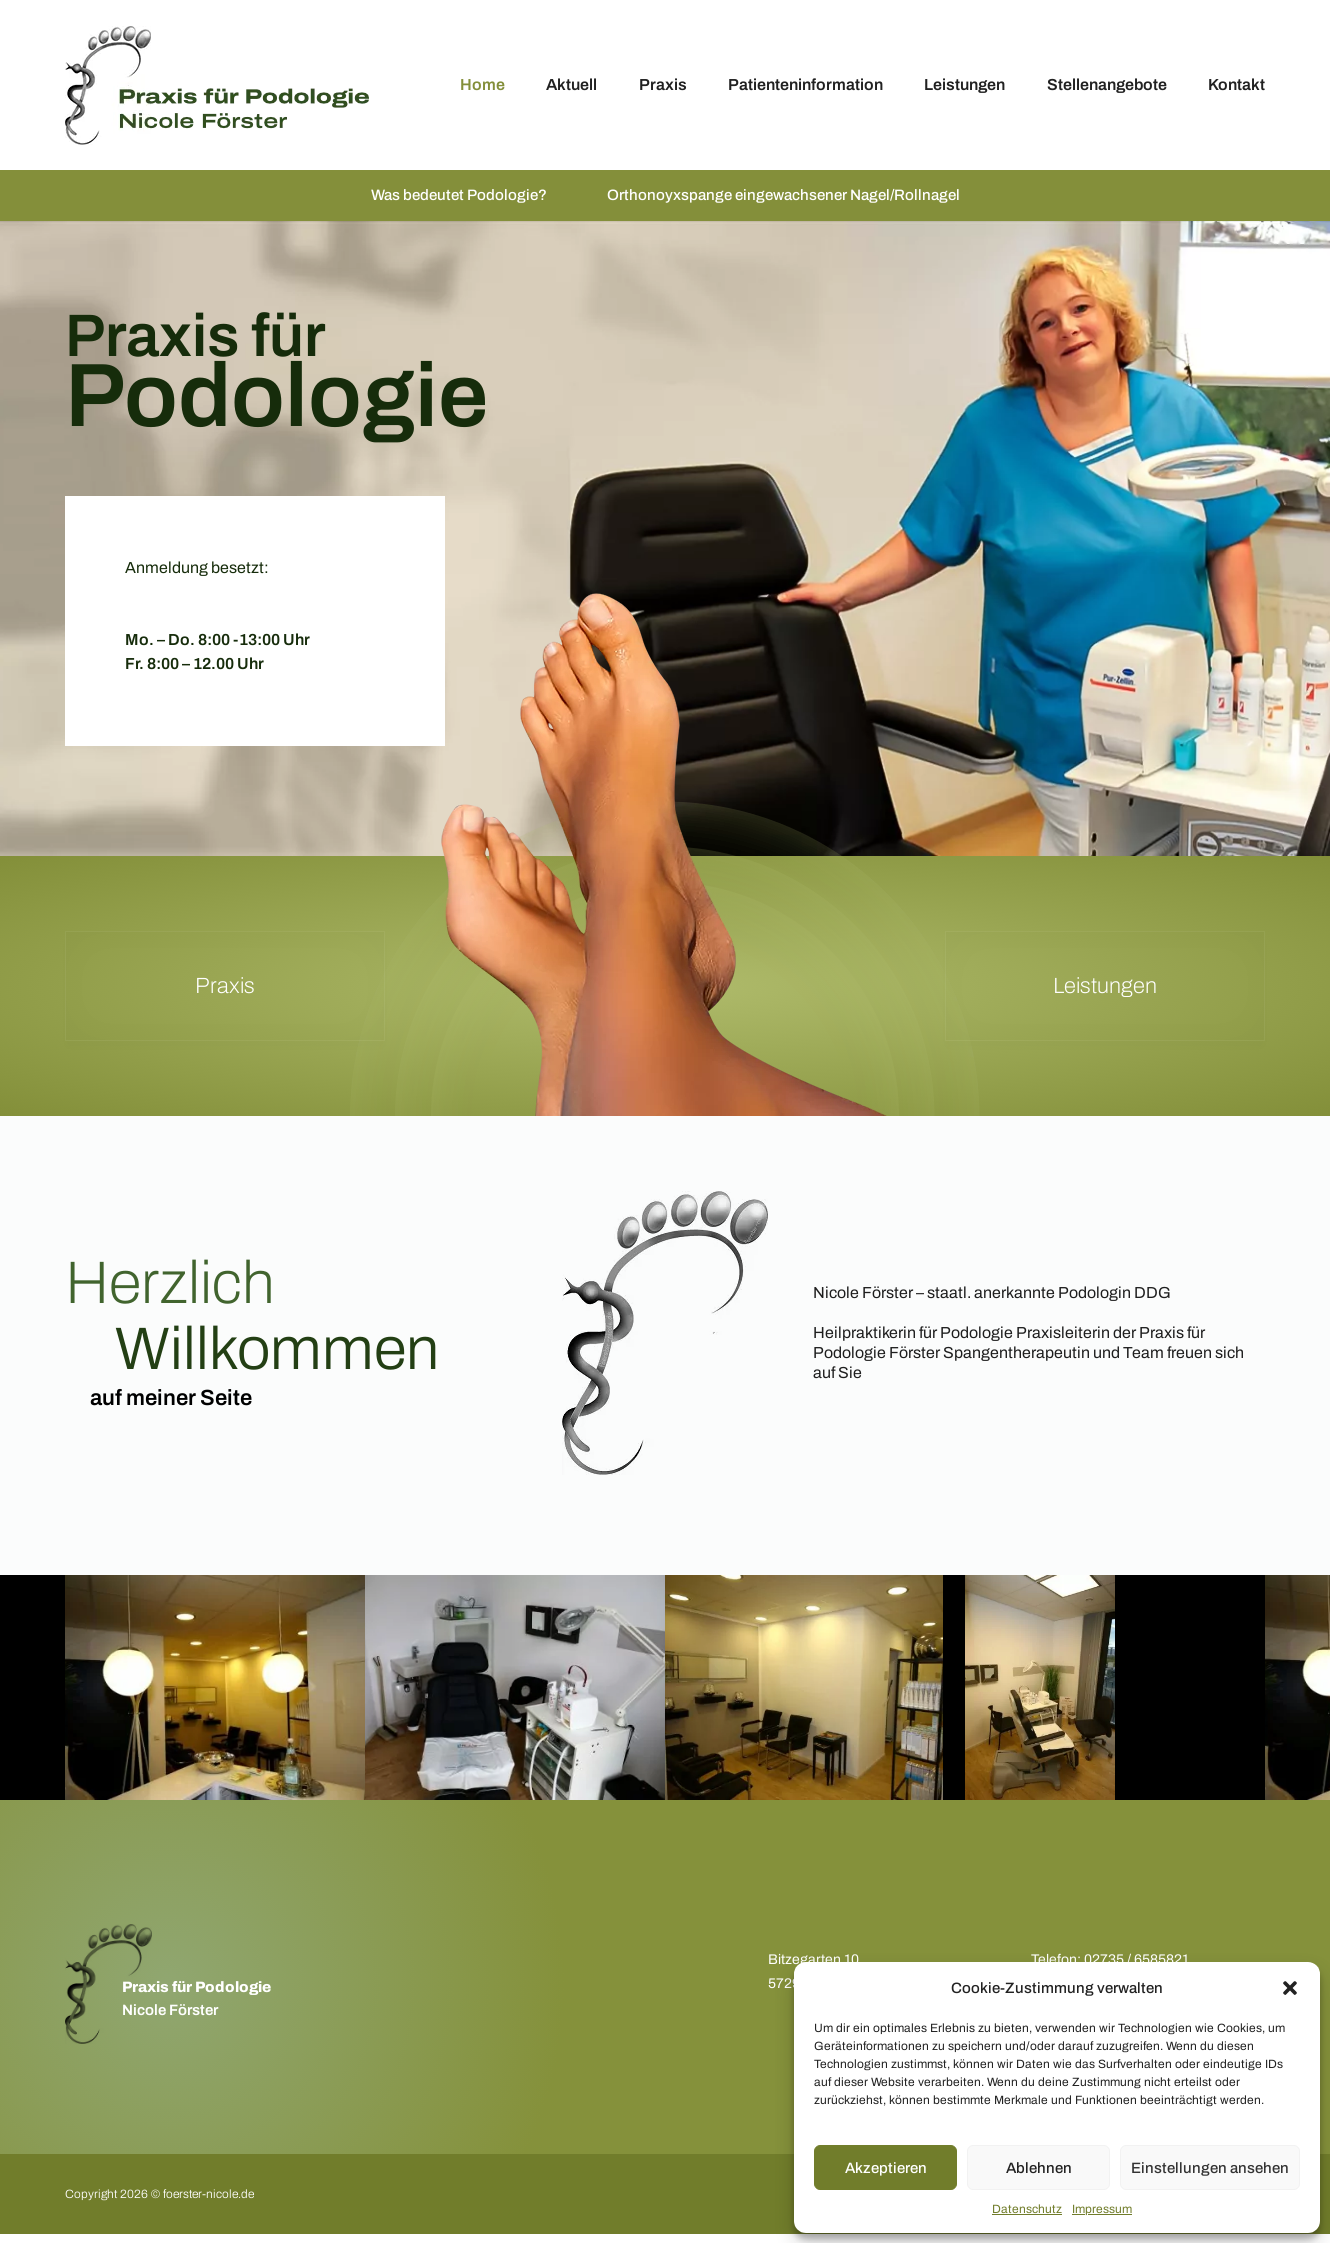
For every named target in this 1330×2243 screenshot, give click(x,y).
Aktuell (571, 84)
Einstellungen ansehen (1210, 2168)
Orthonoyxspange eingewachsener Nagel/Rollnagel (787, 199)
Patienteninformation (805, 84)
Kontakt (1236, 84)
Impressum (1102, 2209)
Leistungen (964, 84)
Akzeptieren (886, 2168)
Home (482, 84)
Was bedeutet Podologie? (449, 199)
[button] (1290, 1988)
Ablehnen (1039, 2168)
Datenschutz (1027, 2209)
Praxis (663, 84)
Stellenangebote (1107, 84)
